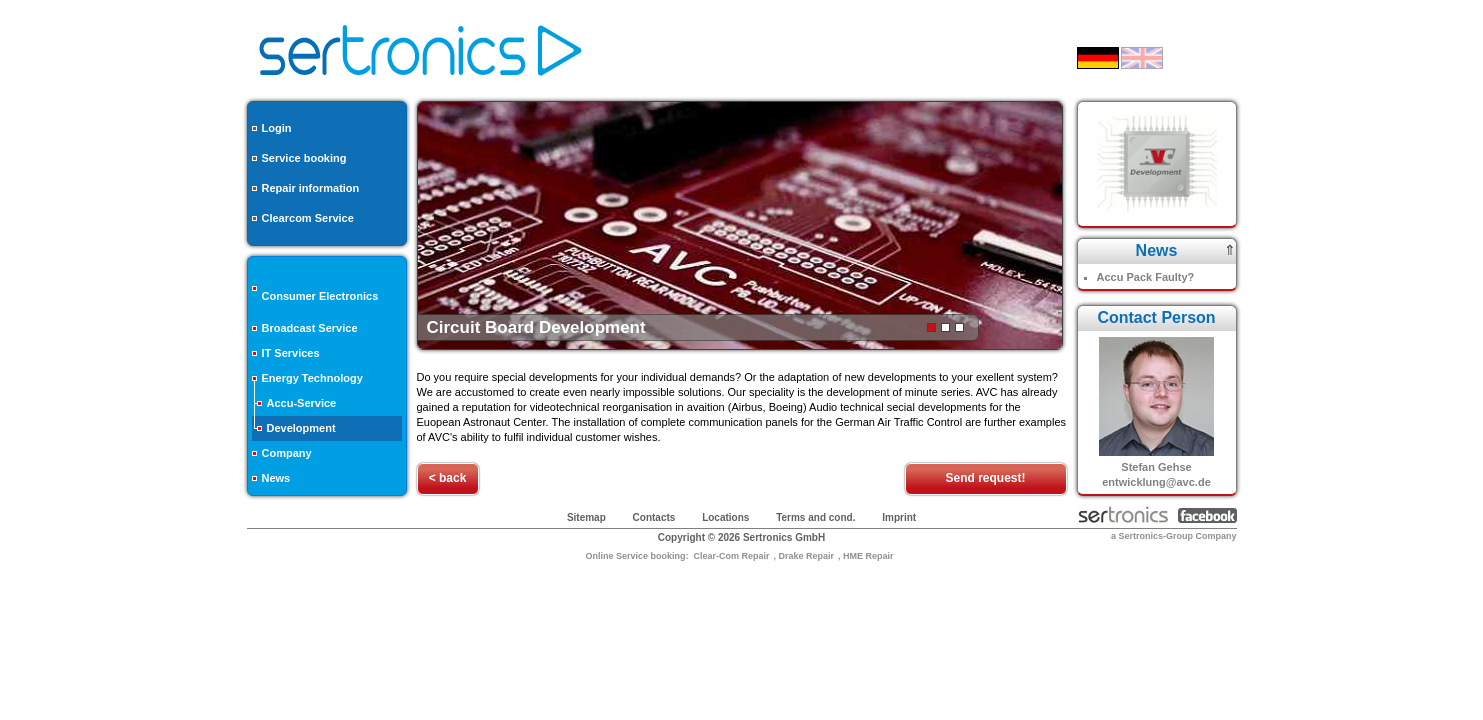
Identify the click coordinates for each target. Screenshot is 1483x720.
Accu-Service (302, 403)
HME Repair (868, 556)
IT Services (291, 353)
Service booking (304, 158)
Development (301, 428)
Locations (725, 517)
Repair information (311, 188)
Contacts (654, 517)
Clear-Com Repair (731, 556)
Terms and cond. (815, 517)
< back (448, 478)
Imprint (899, 517)
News (276, 478)
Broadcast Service (310, 328)
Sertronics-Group (1155, 536)
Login (277, 128)
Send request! (985, 478)
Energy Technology (312, 378)
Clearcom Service (308, 218)
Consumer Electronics (320, 296)
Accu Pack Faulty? (1146, 277)
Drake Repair (807, 556)
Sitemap (586, 517)
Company (287, 453)
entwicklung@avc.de (1156, 482)
